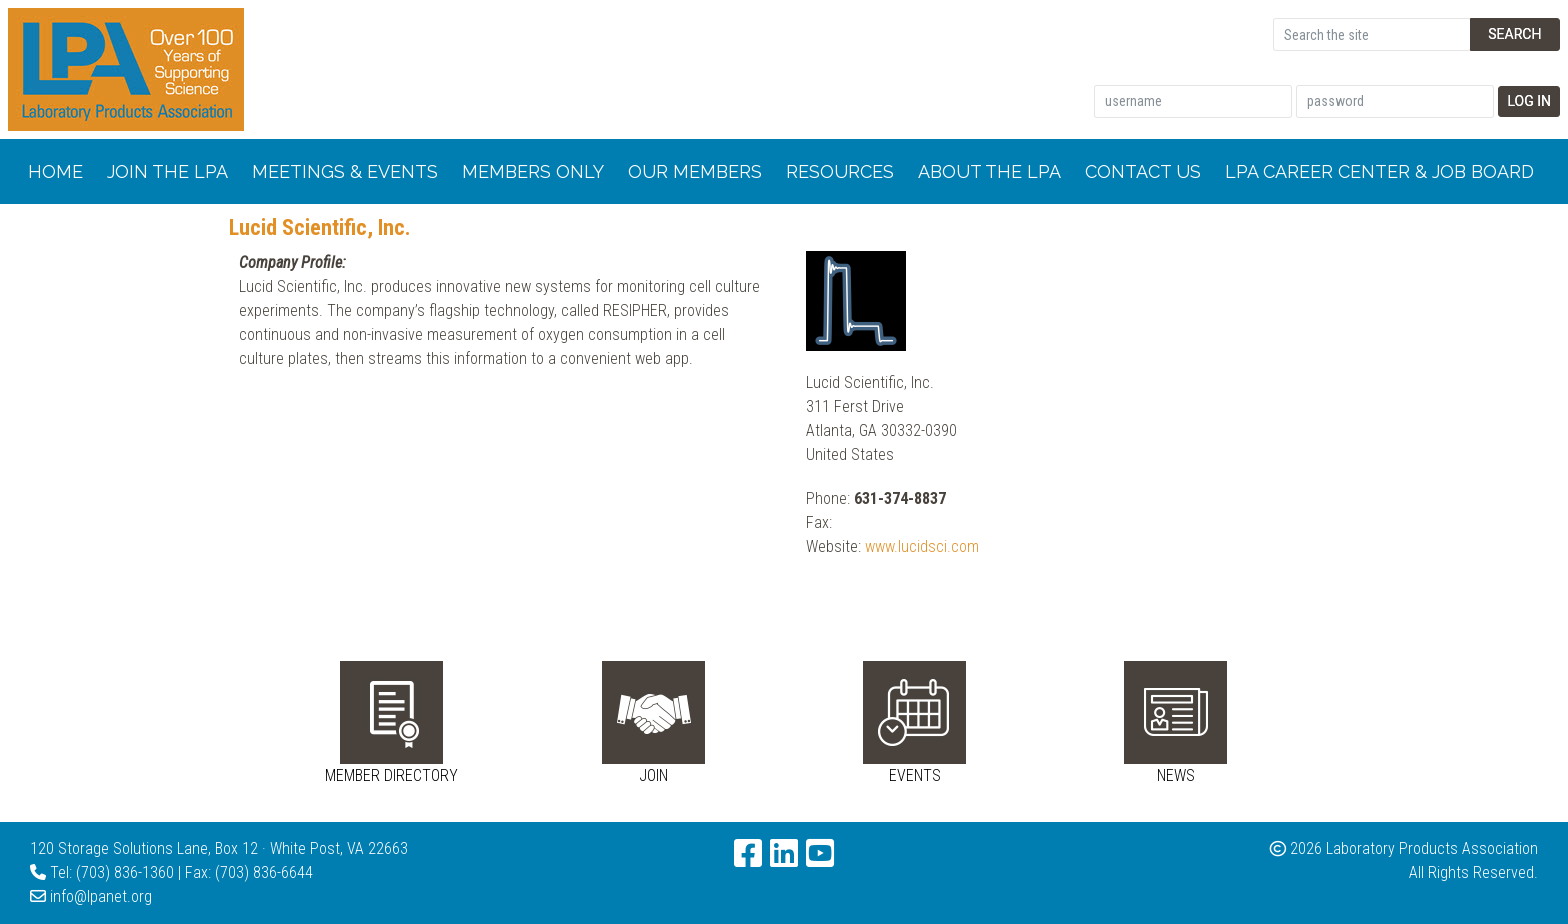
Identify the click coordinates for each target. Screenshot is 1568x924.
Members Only (533, 171)
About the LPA (989, 171)
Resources (840, 171)
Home (55, 171)
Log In (1529, 101)
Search (1514, 34)
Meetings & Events (345, 171)
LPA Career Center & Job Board (1379, 171)
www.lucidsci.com (922, 546)
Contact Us (1143, 171)
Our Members (695, 171)
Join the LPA (167, 171)
